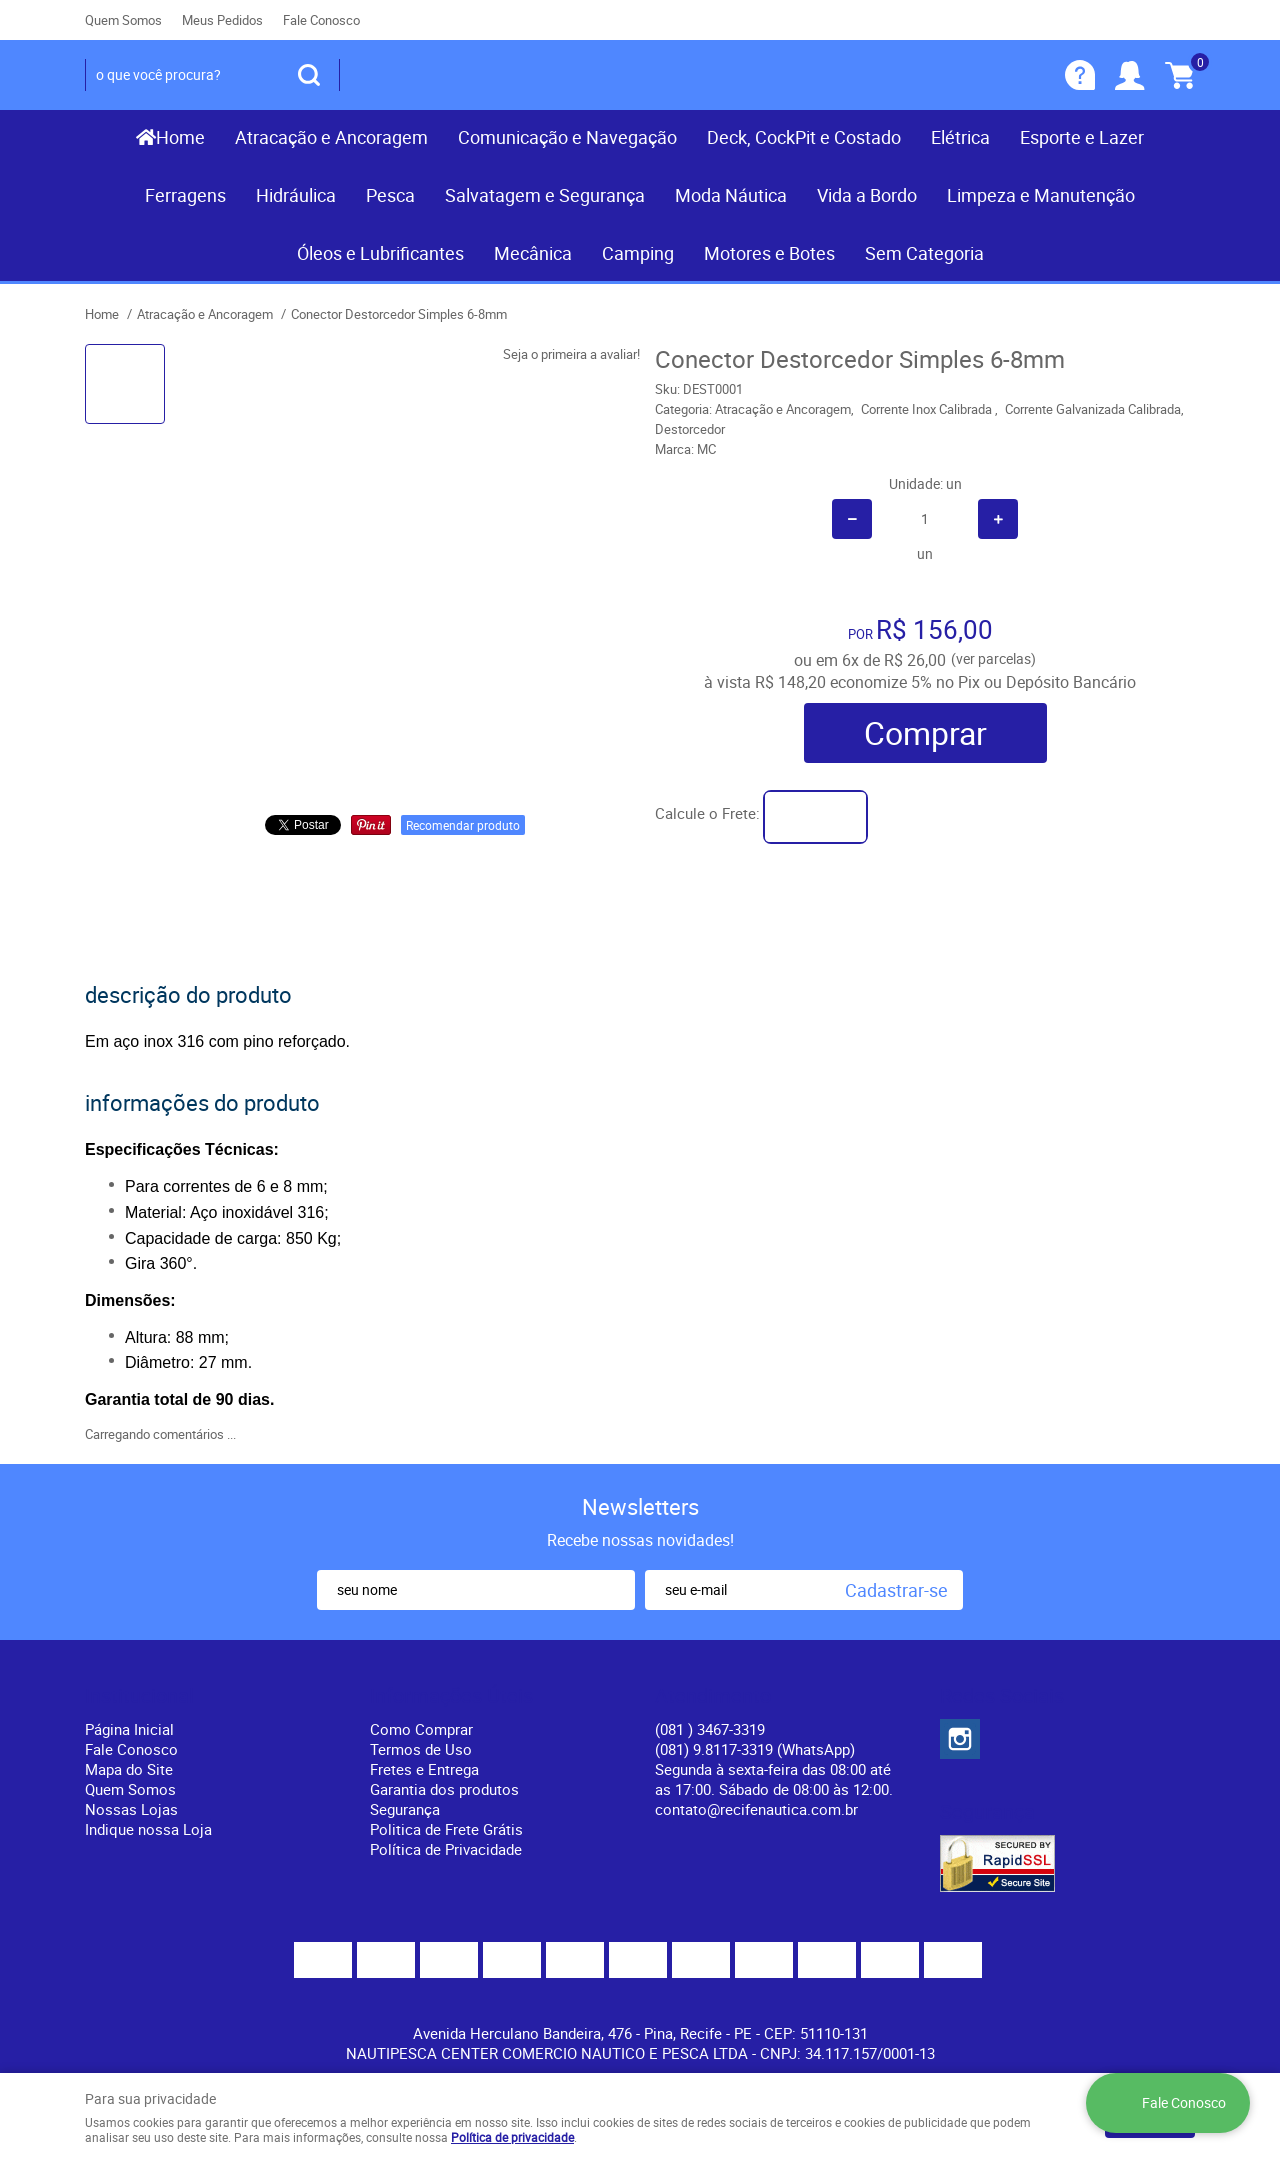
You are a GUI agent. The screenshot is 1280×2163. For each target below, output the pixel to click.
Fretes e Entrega (424, 1769)
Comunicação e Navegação (567, 137)
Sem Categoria (924, 253)
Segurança (405, 1809)
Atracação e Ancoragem (331, 137)
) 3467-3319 (710, 1729)
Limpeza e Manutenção (1041, 195)
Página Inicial (129, 1729)
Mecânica (533, 253)
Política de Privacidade (446, 1849)
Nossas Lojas (131, 1809)
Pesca (390, 195)
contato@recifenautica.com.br (756, 1809)
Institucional (139, 1696)
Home (180, 137)
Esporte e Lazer (1082, 137)
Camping (638, 253)
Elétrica (960, 137)
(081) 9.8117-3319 (755, 1749)
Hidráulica (296, 195)
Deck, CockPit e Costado (804, 137)
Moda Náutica (731, 195)
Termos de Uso (421, 1749)
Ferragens (185, 195)
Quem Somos (123, 20)
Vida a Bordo (867, 195)
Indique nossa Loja (148, 1829)
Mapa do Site (129, 1769)
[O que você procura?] (309, 75)
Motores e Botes (769, 253)
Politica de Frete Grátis (446, 1829)
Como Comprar (421, 1729)
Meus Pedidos (222, 20)
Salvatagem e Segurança (545, 195)
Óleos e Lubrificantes (380, 253)
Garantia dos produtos (444, 1789)
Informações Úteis (451, 1696)
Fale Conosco (321, 20)
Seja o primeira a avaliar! (571, 354)
